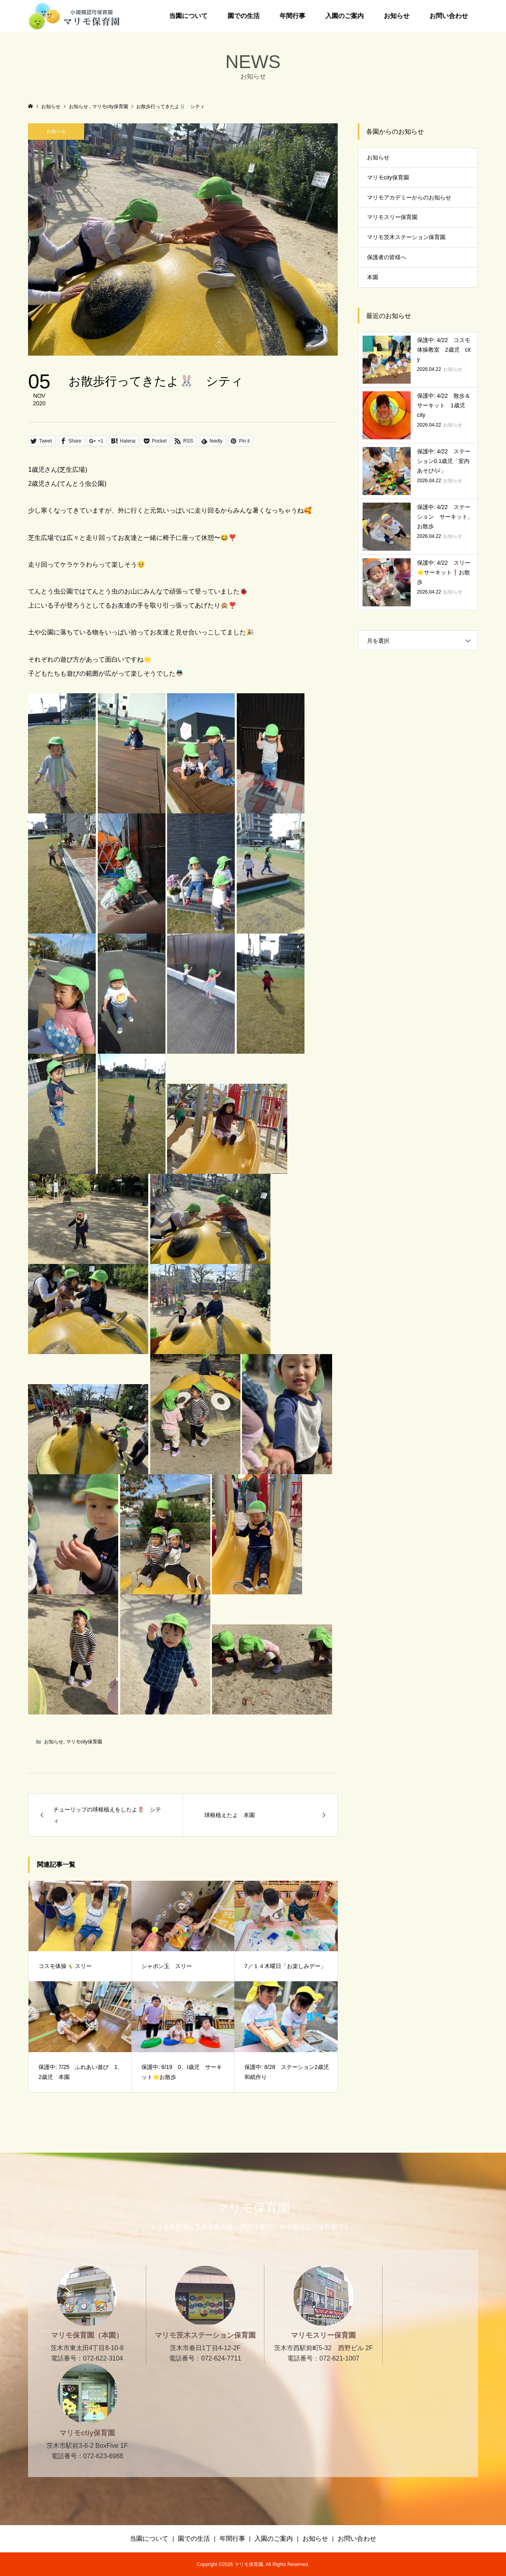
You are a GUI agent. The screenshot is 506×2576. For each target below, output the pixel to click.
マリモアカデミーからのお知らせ (409, 197)
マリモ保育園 (253, 2207)
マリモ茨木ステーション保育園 (406, 237)
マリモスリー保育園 (392, 217)
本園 (372, 277)
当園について (188, 15)
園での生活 (244, 15)
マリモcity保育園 (84, 1742)
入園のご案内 (344, 15)
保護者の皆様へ (386, 257)
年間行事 (292, 15)
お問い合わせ (448, 15)
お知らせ (396, 15)
